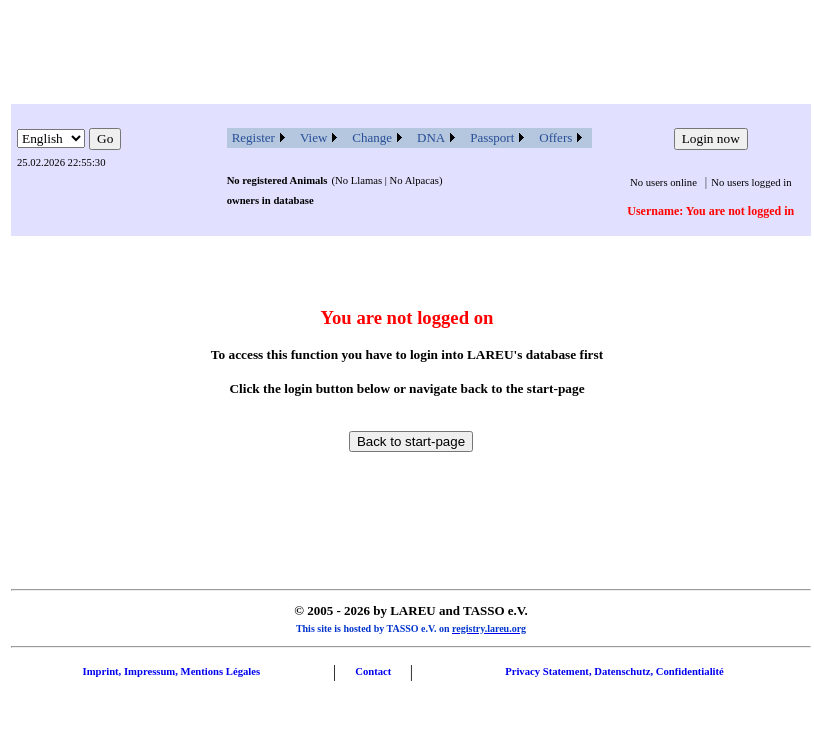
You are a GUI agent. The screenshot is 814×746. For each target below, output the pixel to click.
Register (253, 137)
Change (372, 137)
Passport (492, 137)
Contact (373, 671)
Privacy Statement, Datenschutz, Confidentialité (614, 671)
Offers (555, 137)
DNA (431, 137)
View (313, 137)
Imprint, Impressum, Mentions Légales (171, 671)
